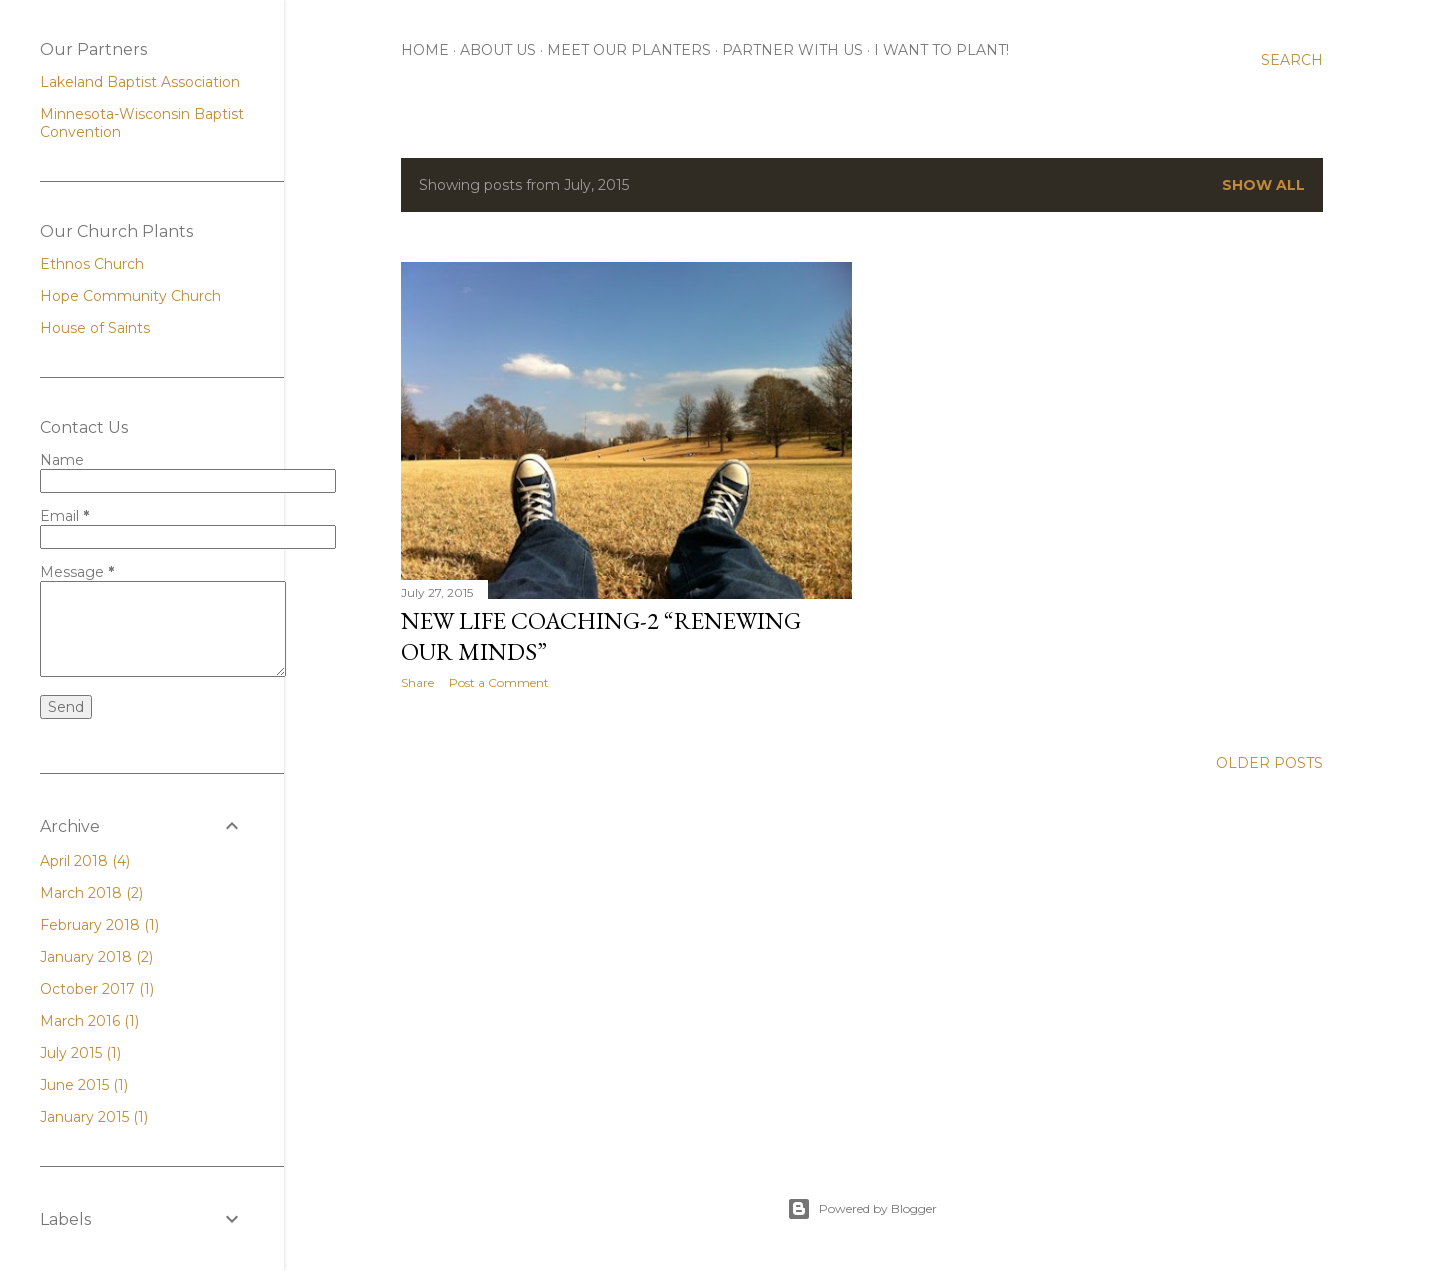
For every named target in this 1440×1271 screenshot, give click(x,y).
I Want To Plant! (941, 50)
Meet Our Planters (629, 50)
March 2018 (91, 893)
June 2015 (84, 1085)
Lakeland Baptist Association (140, 82)
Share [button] (417, 682)
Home (425, 50)
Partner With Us (792, 50)
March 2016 (89, 1021)
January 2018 (96, 957)
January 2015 (94, 1117)
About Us (498, 50)
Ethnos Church (92, 264)
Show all (1263, 185)
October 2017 (97, 989)
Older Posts (1269, 763)
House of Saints (95, 328)
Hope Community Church (130, 296)
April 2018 (85, 861)
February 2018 (99, 925)
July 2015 (80, 1053)
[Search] (1292, 60)
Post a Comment (499, 682)
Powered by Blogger (862, 1209)
